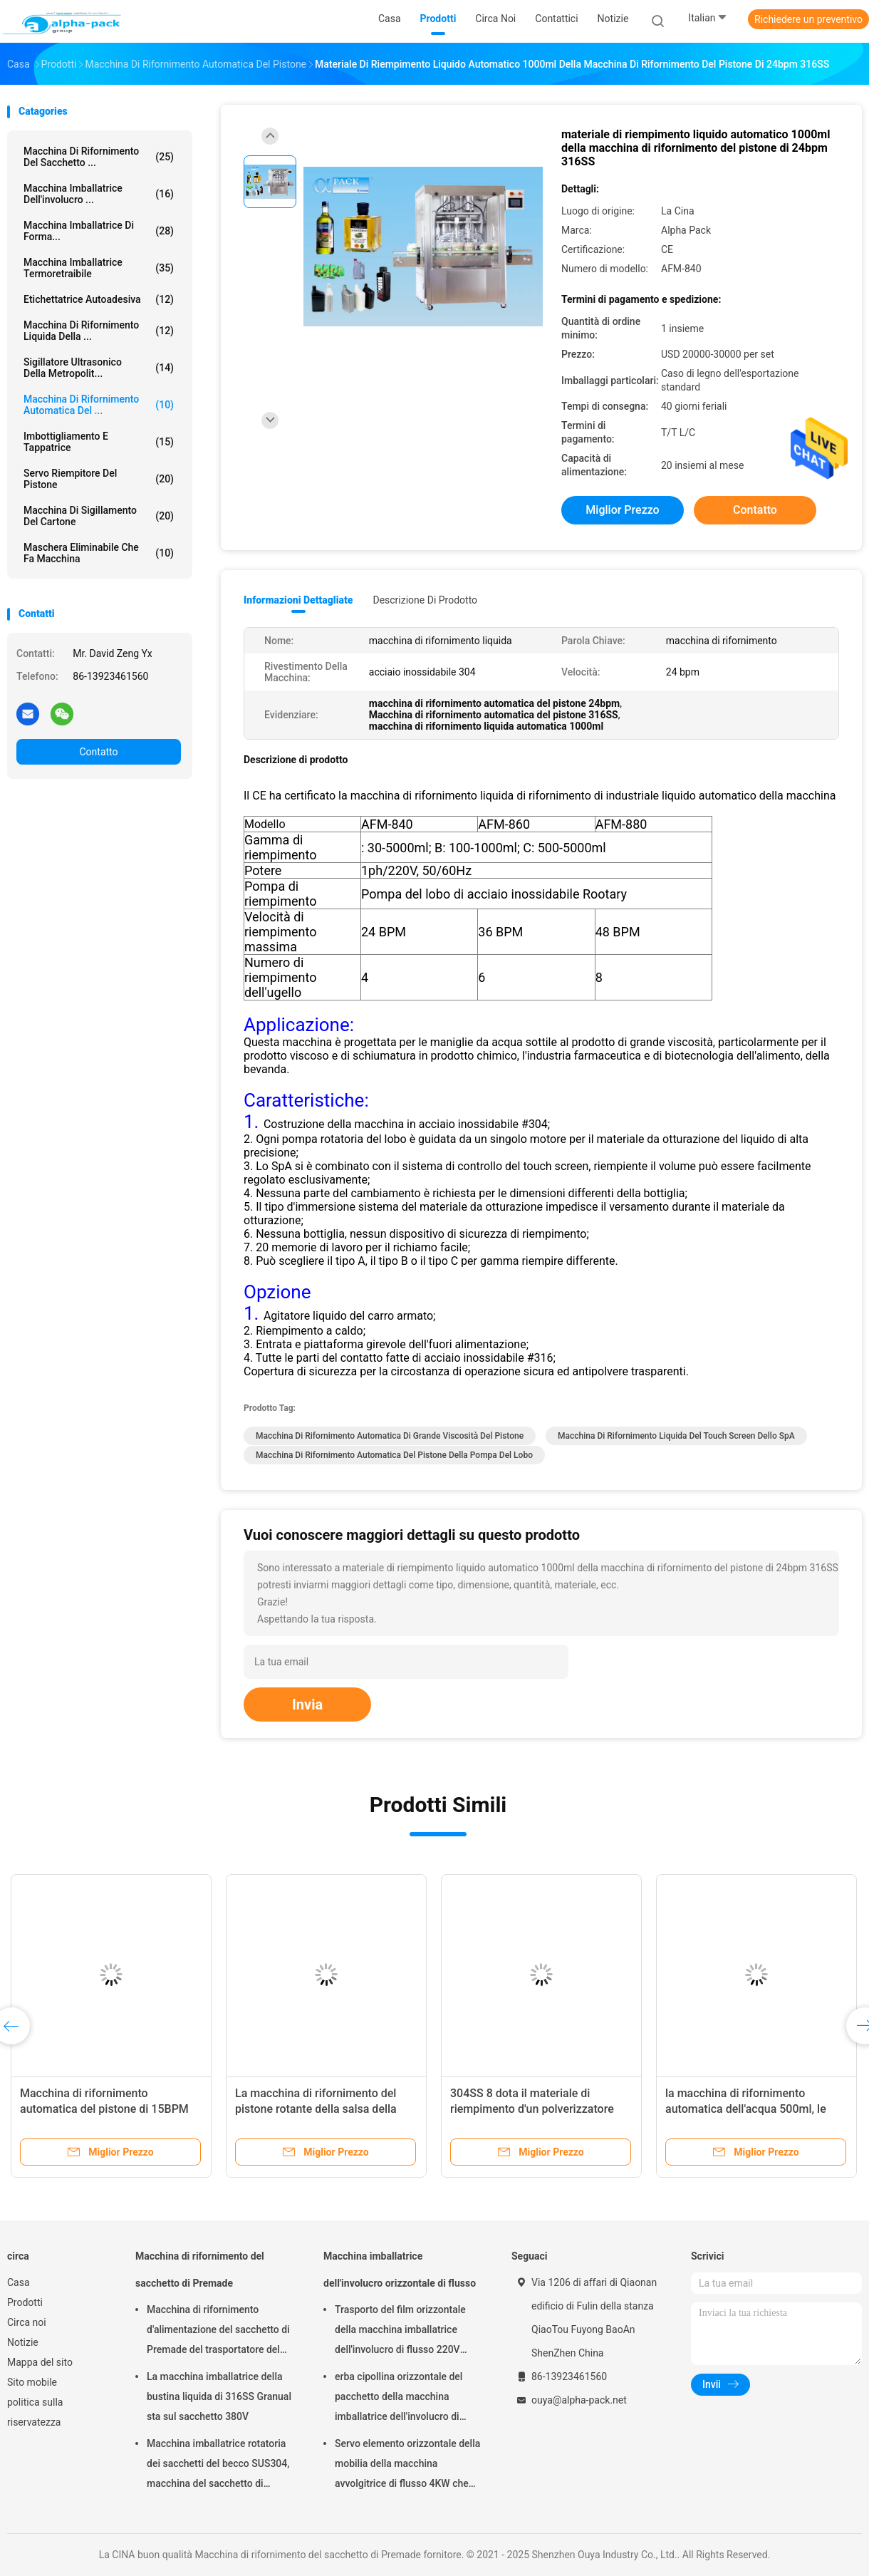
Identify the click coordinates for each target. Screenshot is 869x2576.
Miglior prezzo (622, 510)
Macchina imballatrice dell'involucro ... (99, 193)
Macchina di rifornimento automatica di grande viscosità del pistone (390, 1436)
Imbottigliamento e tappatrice (99, 441)
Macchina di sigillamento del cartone (99, 516)
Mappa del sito (40, 2362)
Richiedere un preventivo (808, 19)
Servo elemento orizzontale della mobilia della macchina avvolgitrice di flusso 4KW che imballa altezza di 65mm (407, 2465)
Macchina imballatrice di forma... (99, 230)
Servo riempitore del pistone (99, 478)
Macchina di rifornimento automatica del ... (99, 404)
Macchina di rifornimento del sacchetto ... (99, 156)
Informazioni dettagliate (298, 600)
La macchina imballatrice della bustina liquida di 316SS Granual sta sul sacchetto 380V (219, 2396)
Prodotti (25, 2302)
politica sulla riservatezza (35, 2412)
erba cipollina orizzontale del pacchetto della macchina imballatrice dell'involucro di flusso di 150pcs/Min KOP (398, 2398)
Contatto (98, 751)
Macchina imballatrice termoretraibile (99, 268)
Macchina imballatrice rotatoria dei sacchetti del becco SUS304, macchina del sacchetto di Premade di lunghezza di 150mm (220, 2465)
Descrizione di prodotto (425, 600)
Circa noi (26, 2322)
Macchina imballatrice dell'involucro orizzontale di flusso (399, 2269)
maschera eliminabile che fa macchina (99, 553)
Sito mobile (32, 2382)
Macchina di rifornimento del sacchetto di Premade (199, 2269)
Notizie (22, 2342)
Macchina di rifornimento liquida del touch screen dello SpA (676, 1436)
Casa (18, 2282)
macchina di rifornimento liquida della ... (99, 330)
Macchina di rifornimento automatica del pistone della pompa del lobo (394, 1455)
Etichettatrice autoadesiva (99, 299)
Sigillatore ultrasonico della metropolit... (99, 367)
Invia (307, 1704)
